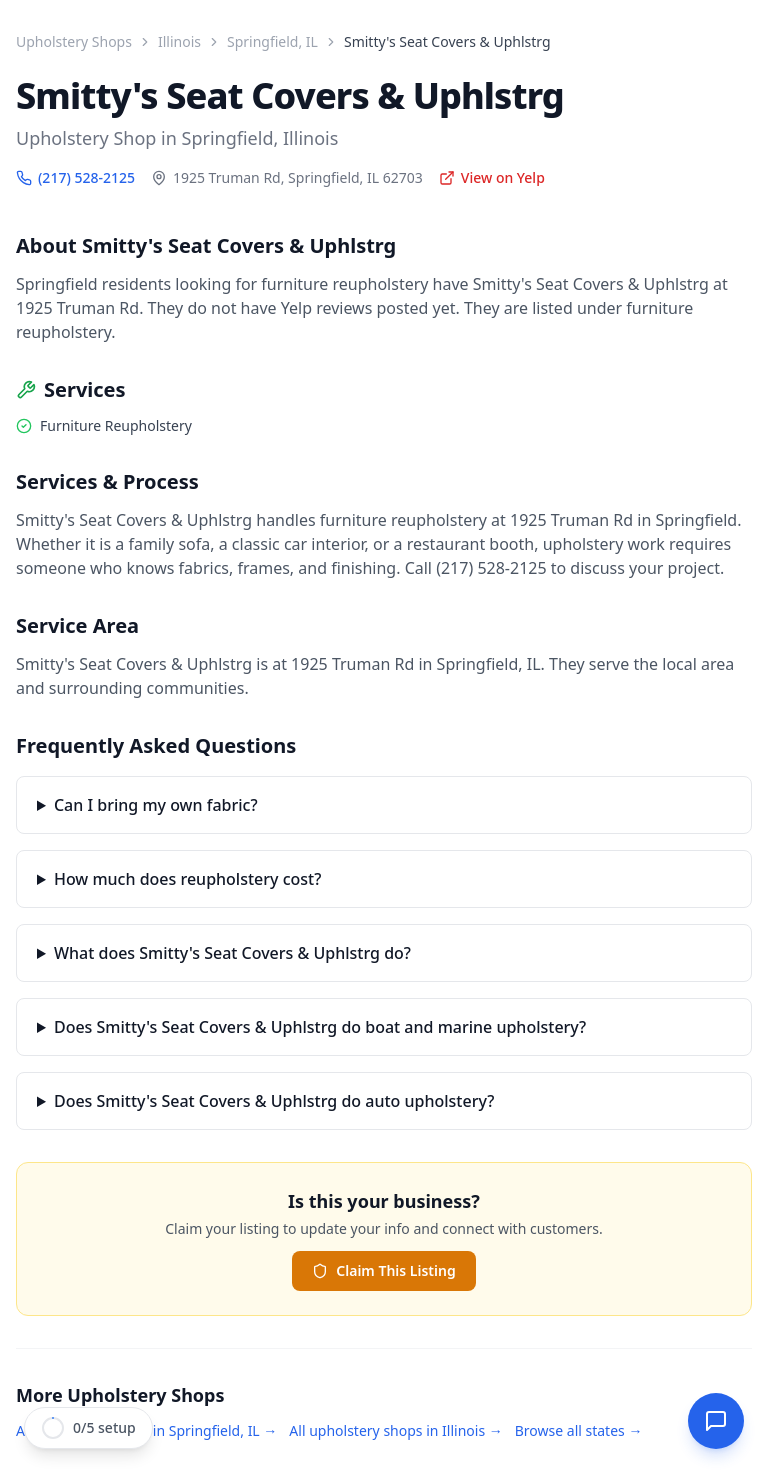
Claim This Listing (383, 1270)
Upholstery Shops (74, 41)
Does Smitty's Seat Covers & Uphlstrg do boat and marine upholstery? (320, 1027)
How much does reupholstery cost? (187, 879)
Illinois (179, 41)
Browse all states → (579, 1430)
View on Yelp (492, 177)
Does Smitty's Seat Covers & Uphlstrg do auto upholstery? (274, 1101)
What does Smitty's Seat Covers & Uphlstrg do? (232, 953)
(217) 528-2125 (75, 177)
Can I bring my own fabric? (156, 805)
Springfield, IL (272, 41)
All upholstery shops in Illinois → (395, 1430)
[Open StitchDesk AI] (716, 1421)
